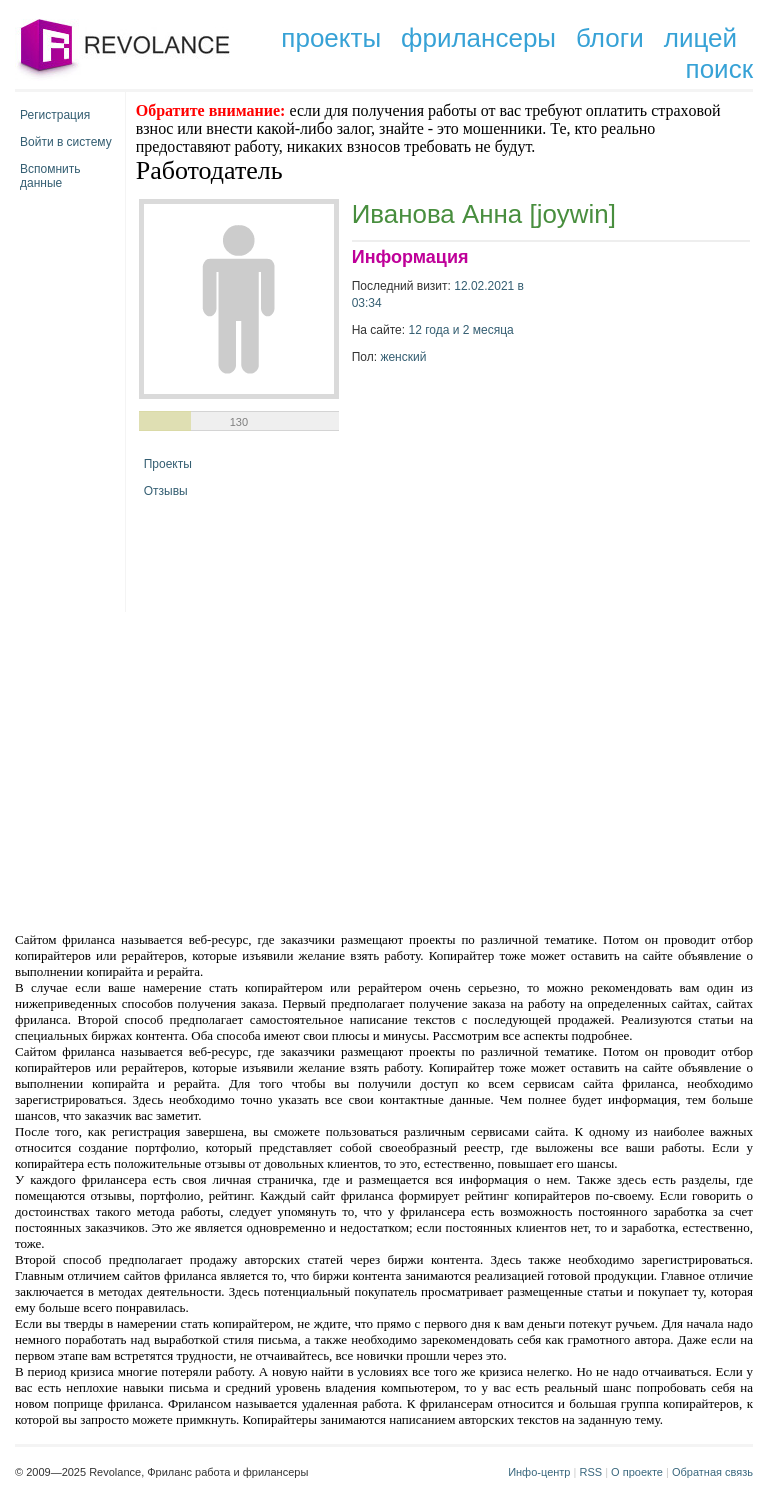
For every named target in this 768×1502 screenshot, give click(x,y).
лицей (700, 38)
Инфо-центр (539, 1472)
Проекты (168, 464)
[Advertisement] (214, 770)
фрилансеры (478, 38)
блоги (610, 38)
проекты (331, 38)
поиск (719, 69)
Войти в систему (66, 142)
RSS (590, 1472)
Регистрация (55, 115)
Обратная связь (712, 1472)
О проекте (637, 1472)
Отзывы (166, 491)
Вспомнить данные (50, 172)
